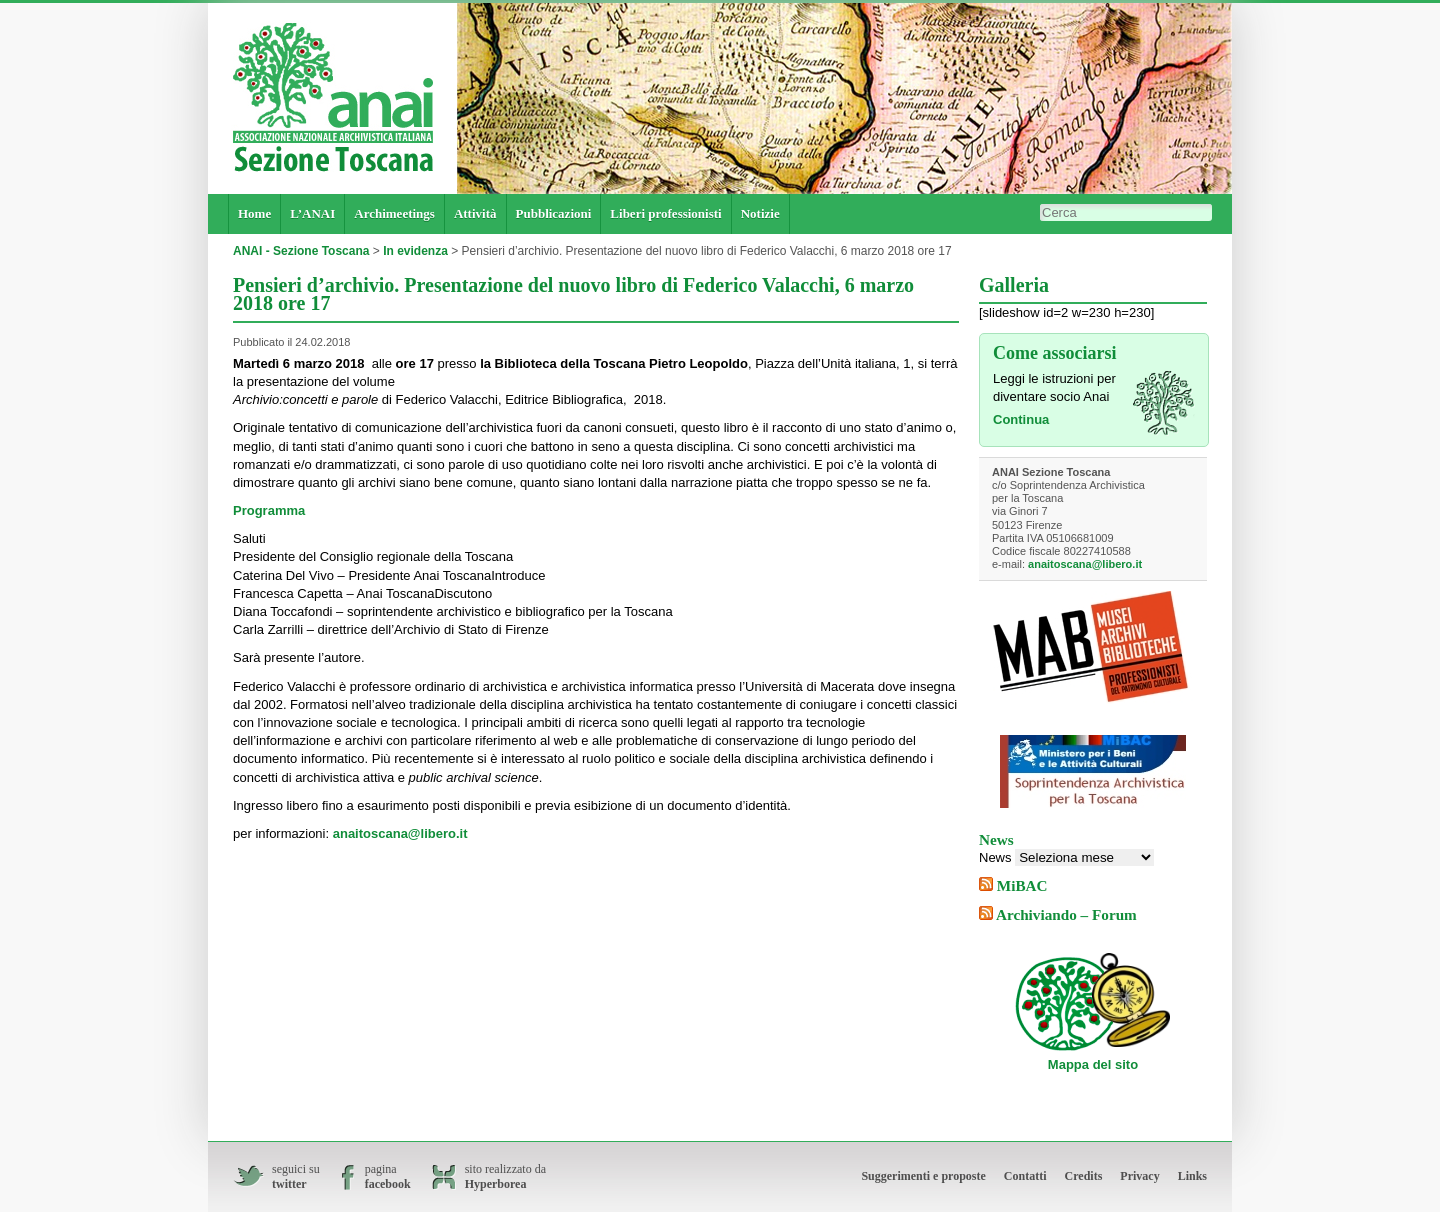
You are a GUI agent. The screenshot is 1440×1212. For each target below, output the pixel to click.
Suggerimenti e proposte (923, 1176)
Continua (1021, 419)
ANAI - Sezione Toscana (301, 251)
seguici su (296, 1177)
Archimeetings (394, 213)
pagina (388, 1177)
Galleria (1014, 285)
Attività (475, 213)
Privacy (1139, 1176)
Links (1192, 1176)
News (995, 857)
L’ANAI (312, 213)
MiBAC (1022, 885)
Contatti (1025, 1176)
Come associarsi (1054, 353)
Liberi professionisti (665, 213)
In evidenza (415, 251)
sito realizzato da (505, 1177)
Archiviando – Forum (1066, 914)
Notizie (760, 213)
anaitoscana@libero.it (400, 833)
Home (254, 213)
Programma (269, 510)
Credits (1084, 1176)
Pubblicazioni (554, 213)
